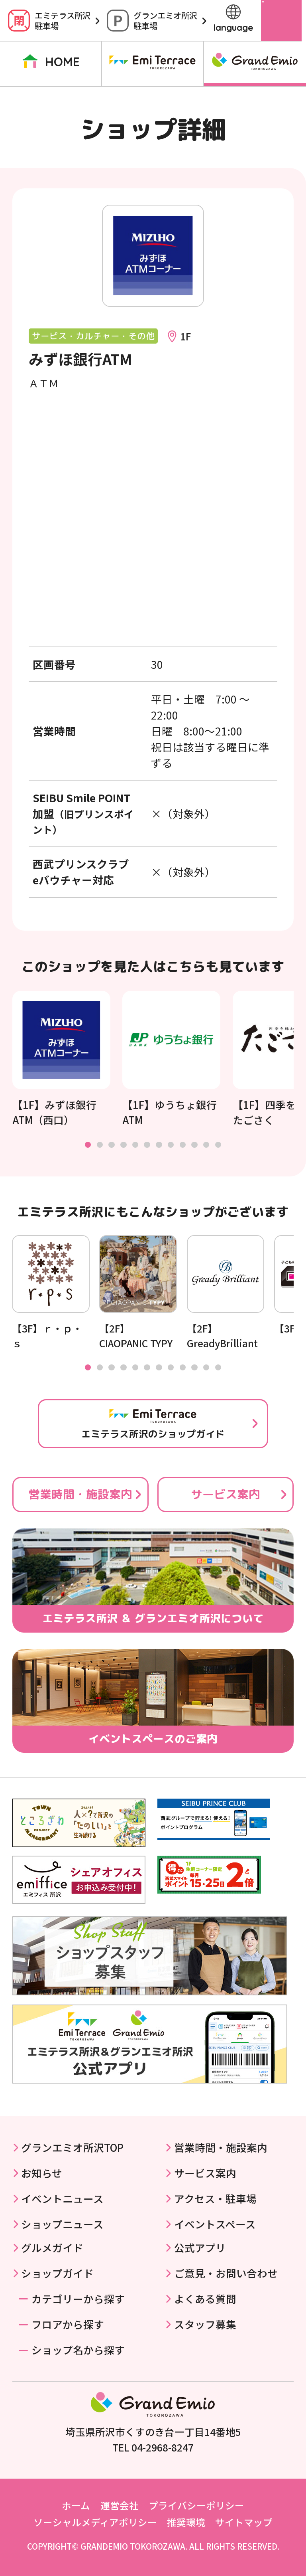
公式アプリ (200, 2247)
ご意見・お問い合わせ (226, 2273)
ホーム (76, 2505)
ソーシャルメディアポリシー (95, 2522)
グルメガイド (52, 2247)
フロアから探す (67, 2324)
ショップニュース (62, 2223)
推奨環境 (186, 2522)
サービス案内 (225, 1494)
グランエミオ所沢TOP (72, 2147)
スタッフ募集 (205, 2324)
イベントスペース (215, 2223)
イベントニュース (62, 2198)
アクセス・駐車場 (215, 2198)
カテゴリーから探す (78, 2298)
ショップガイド (57, 2273)
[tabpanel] (61, 1059)
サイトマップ (244, 2522)
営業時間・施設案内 (80, 1494)
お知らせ (41, 2172)
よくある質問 (205, 2298)
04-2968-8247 (162, 2447)
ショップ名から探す (78, 2349)
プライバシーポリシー (196, 2505)
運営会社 (119, 2505)
